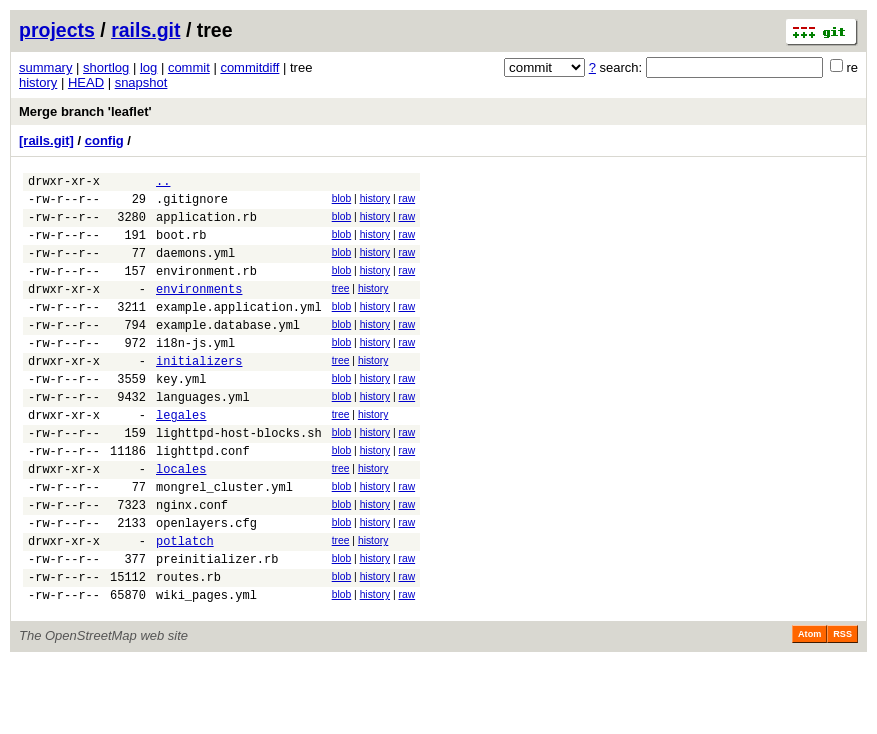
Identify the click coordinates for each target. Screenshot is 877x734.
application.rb (206, 225)
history (38, 82)
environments (199, 309)
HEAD (86, 82)
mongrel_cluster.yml (224, 540)
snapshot (141, 82)
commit (189, 67)
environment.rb (206, 288)
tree (341, 306)
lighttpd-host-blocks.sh (239, 477)
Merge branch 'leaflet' (85, 111)
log (148, 67)
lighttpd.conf (203, 498)
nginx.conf (192, 561)
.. (163, 183)
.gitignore (192, 204)
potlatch (185, 603)
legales (181, 456)
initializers (199, 393)
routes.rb (188, 645)
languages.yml (203, 435)
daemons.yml (195, 267)
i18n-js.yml (195, 372)
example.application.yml (239, 330)
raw (406, 201)
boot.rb (181, 246)
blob (342, 201)
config (104, 140)
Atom (809, 706)
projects (57, 30)
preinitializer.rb (217, 624)
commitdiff (249, 67)
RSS (842, 706)
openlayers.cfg (206, 582)
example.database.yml (228, 351)
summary (45, 67)
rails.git (145, 30)
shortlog (106, 67)
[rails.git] (46, 140)
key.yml (181, 414)
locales (181, 519)
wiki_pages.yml (206, 666)
